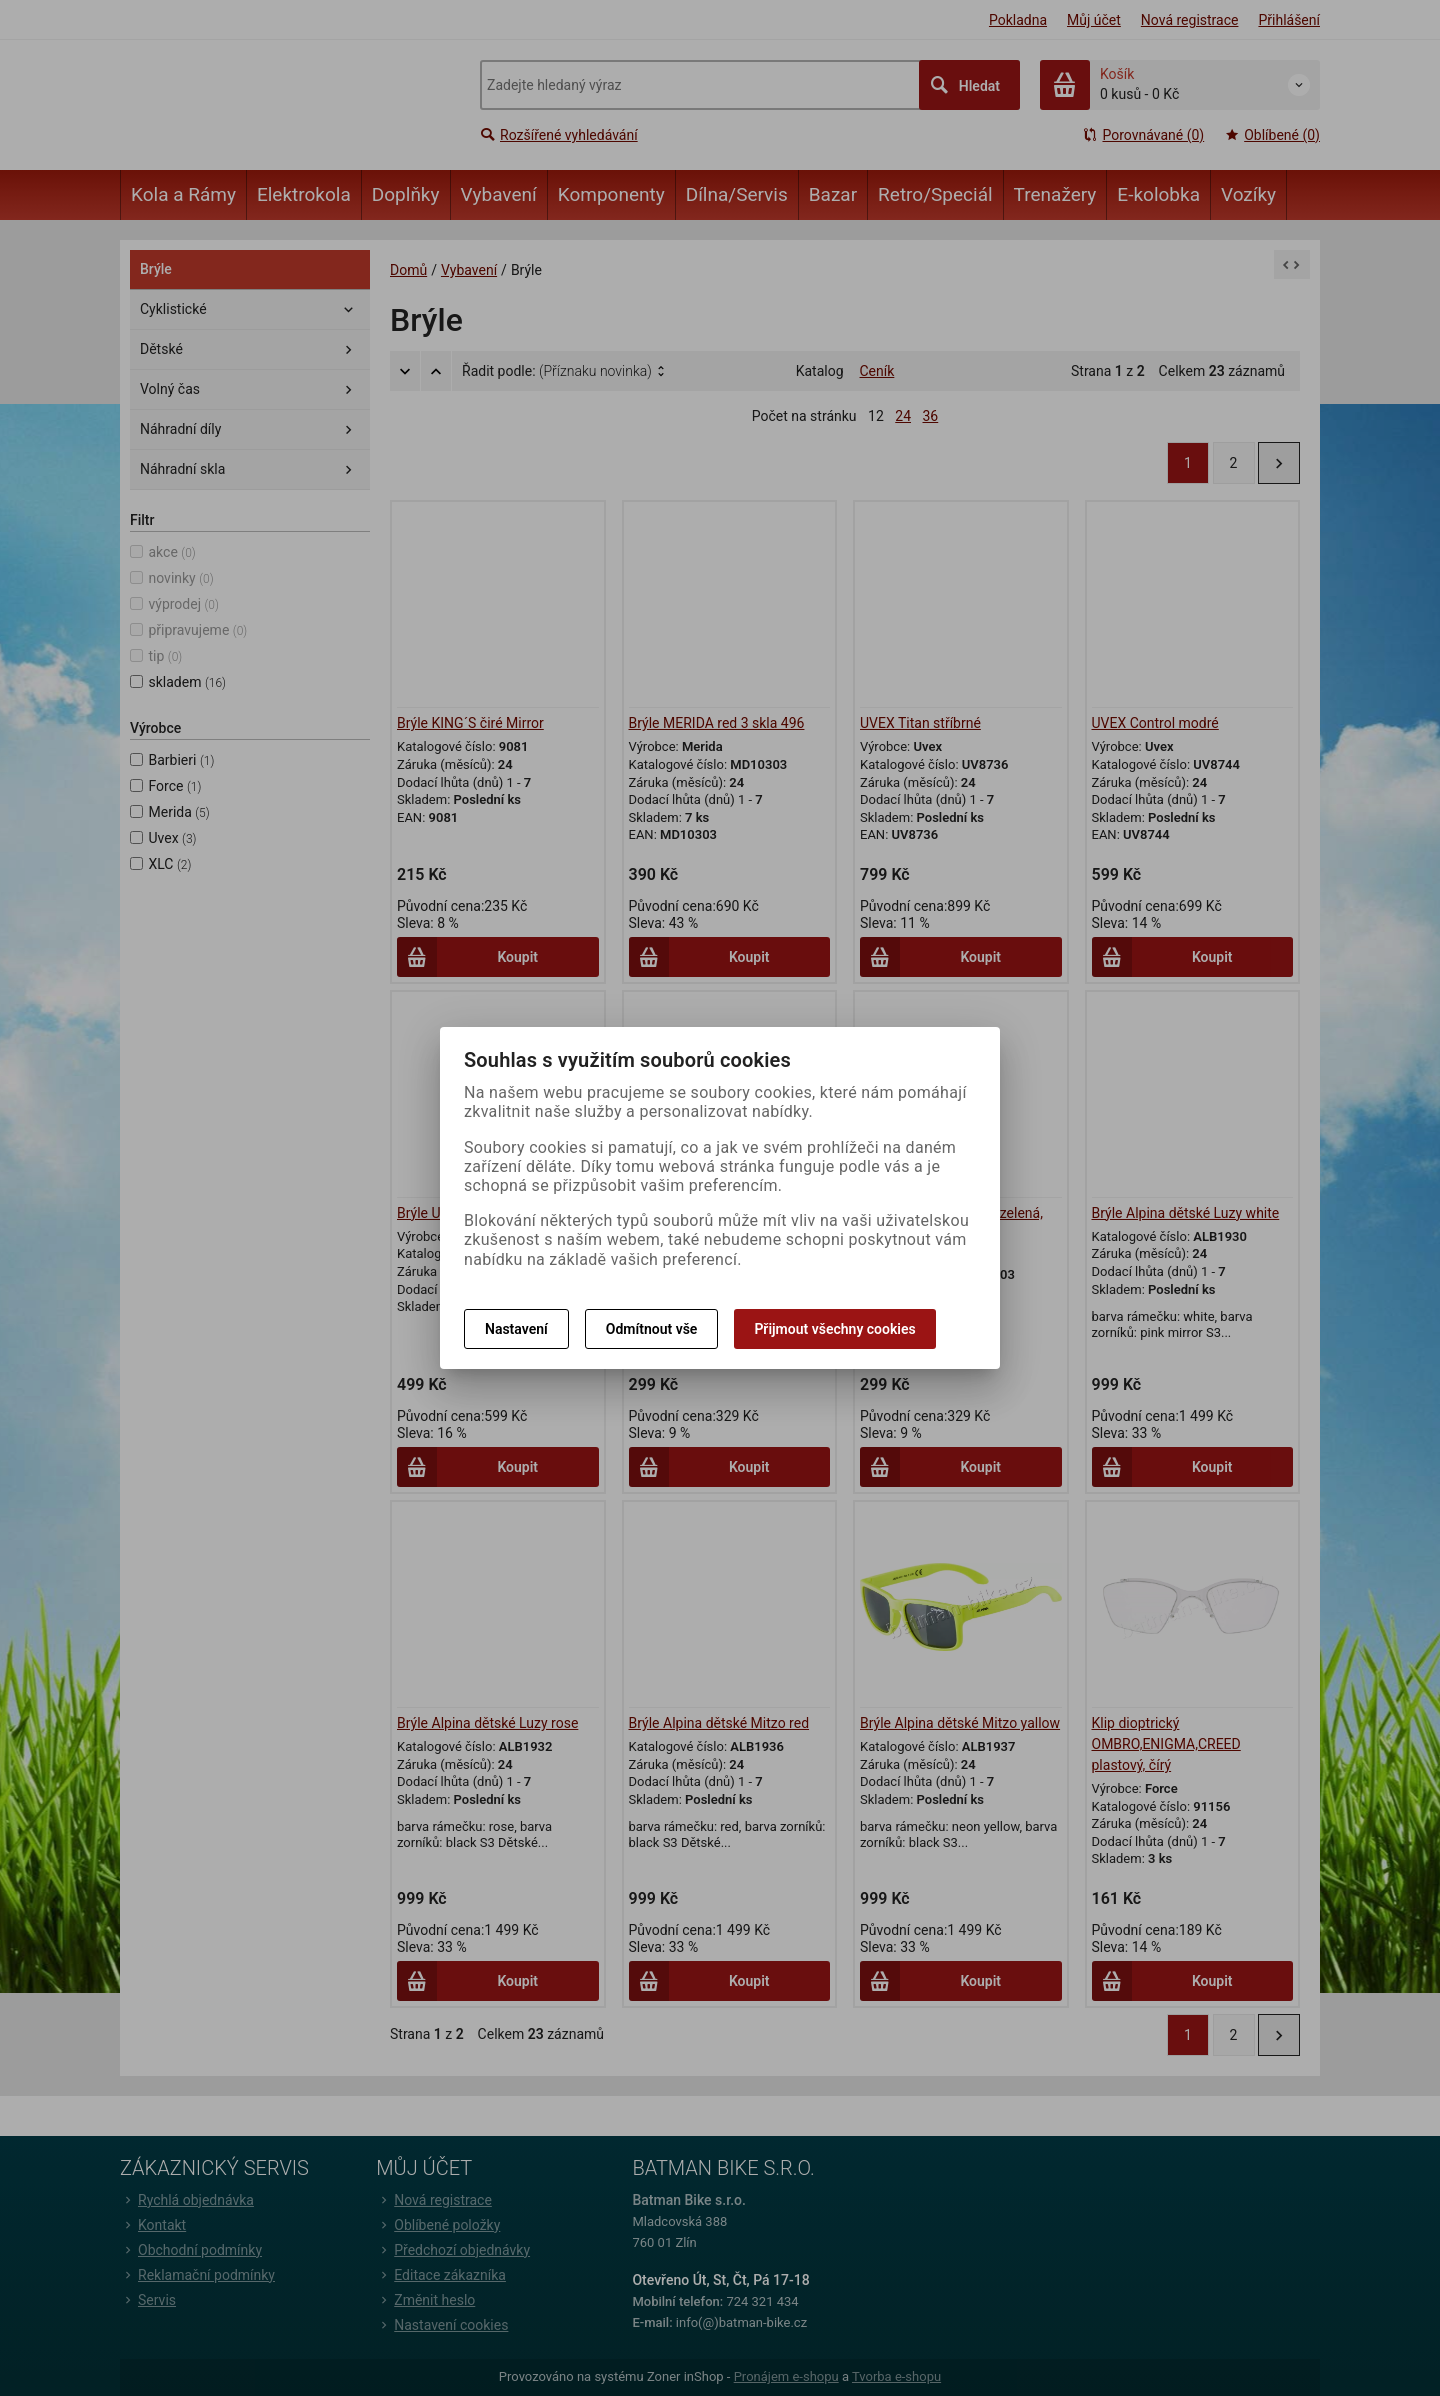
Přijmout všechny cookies (834, 1329)
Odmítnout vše (652, 1329)
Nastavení (516, 1329)
